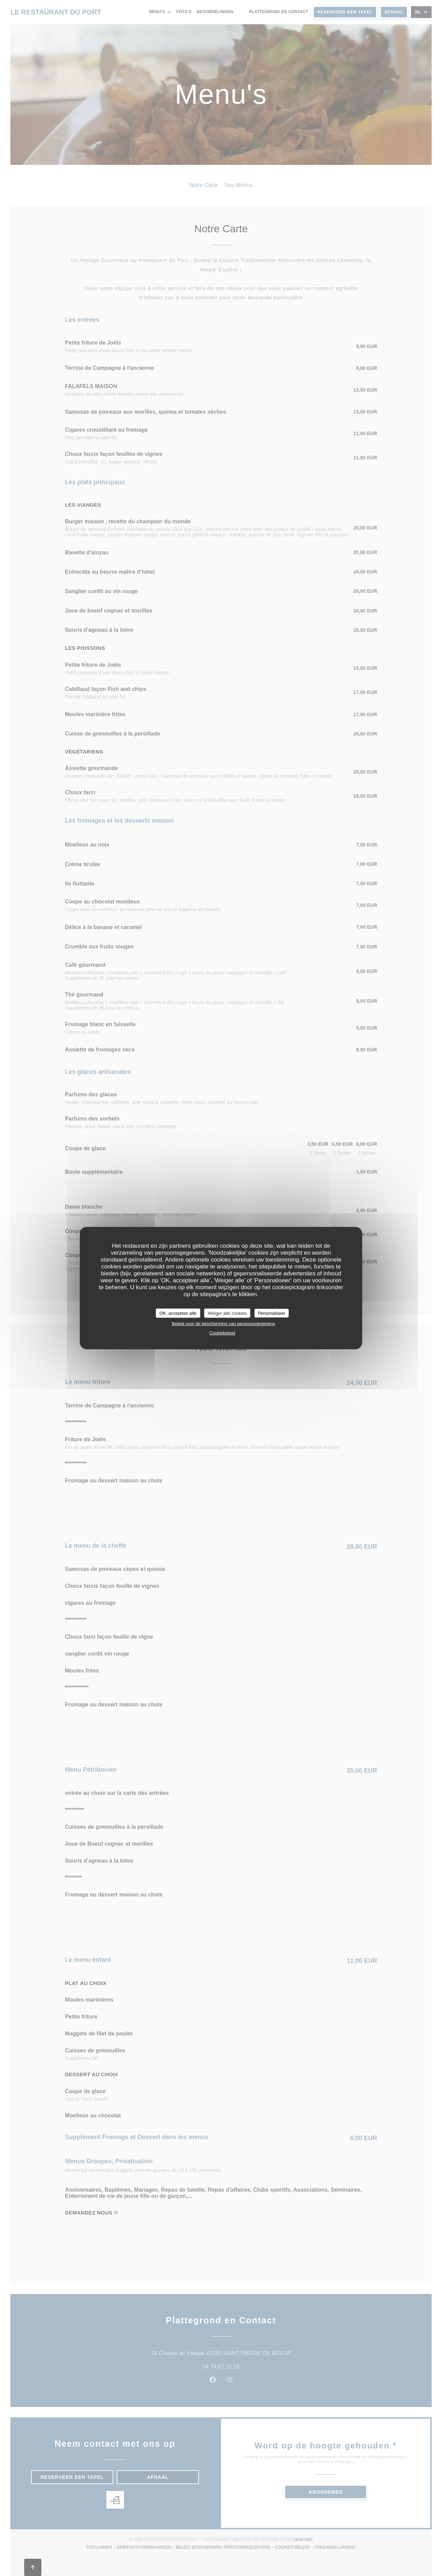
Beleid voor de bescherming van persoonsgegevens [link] (223, 1323)
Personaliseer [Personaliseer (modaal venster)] (272, 1312)
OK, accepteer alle (178, 1312)
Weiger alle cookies (227, 1312)
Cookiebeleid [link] (222, 1333)
